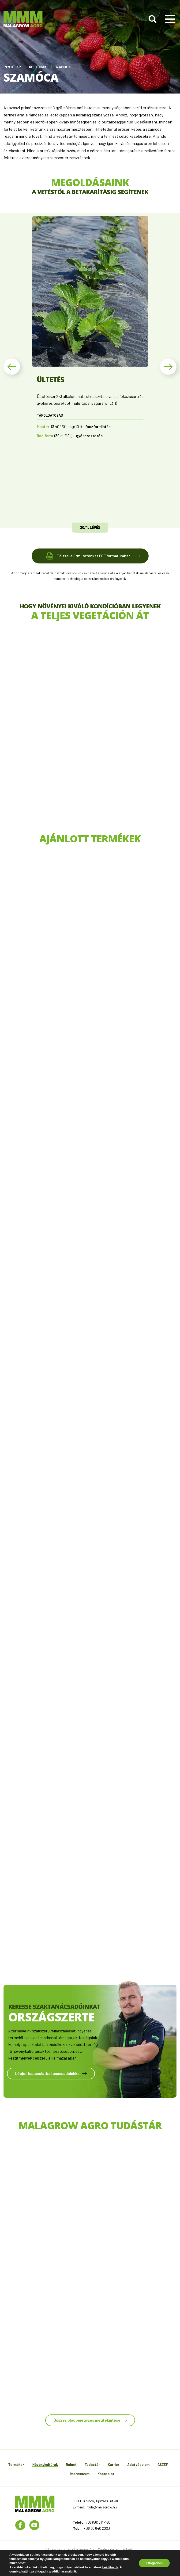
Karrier (113, 2464)
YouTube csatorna (34, 2525)
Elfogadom (154, 2563)
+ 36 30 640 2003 (96, 2528)
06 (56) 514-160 (99, 2522)
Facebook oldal (20, 2525)
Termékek (16, 2464)
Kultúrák (37, 67)
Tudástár (92, 2464)
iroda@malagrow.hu (101, 2507)
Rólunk (71, 2464)
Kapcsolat (106, 2473)
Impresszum (80, 2473)
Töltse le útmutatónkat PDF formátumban (88, 555)
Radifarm (45, 435)
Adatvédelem (138, 2464)
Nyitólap (13, 67)
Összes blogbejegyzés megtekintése (86, 2420)
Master (43, 426)
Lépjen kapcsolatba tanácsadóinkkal (47, 2073)
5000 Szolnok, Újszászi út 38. (96, 2501)
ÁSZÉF (163, 2464)
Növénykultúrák (45, 2464)
